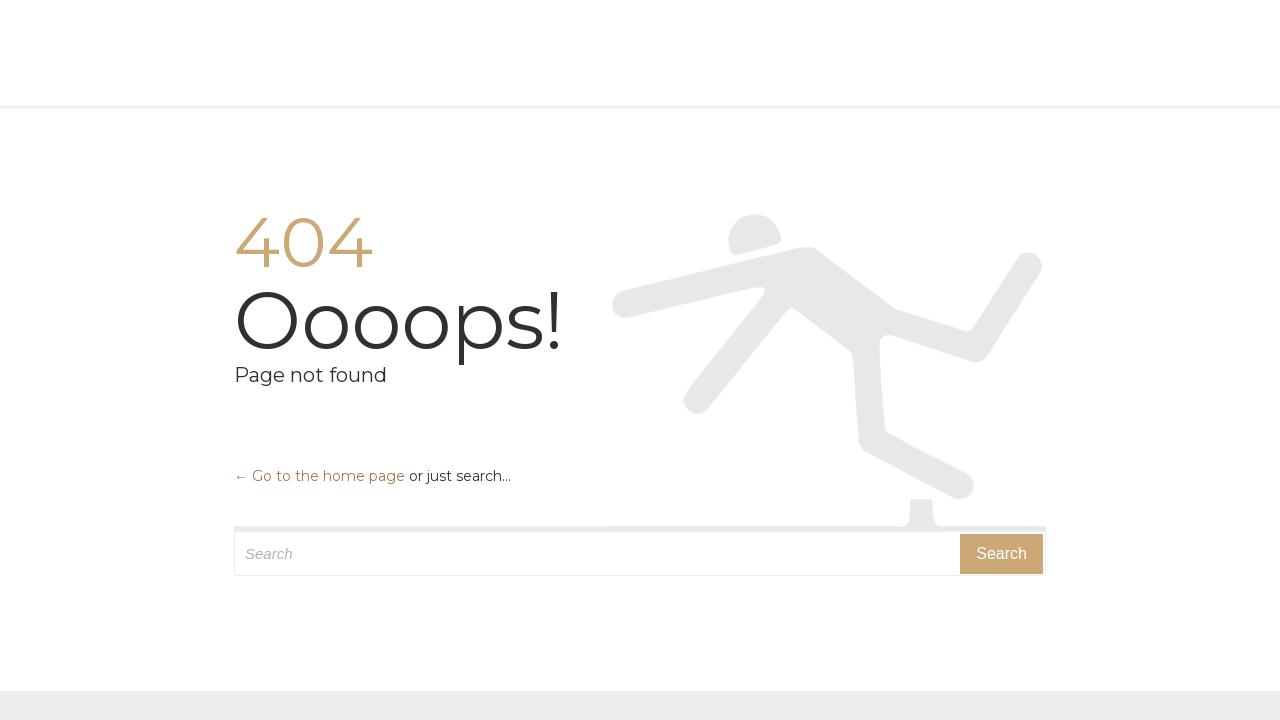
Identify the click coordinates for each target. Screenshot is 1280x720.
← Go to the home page (319, 476)
